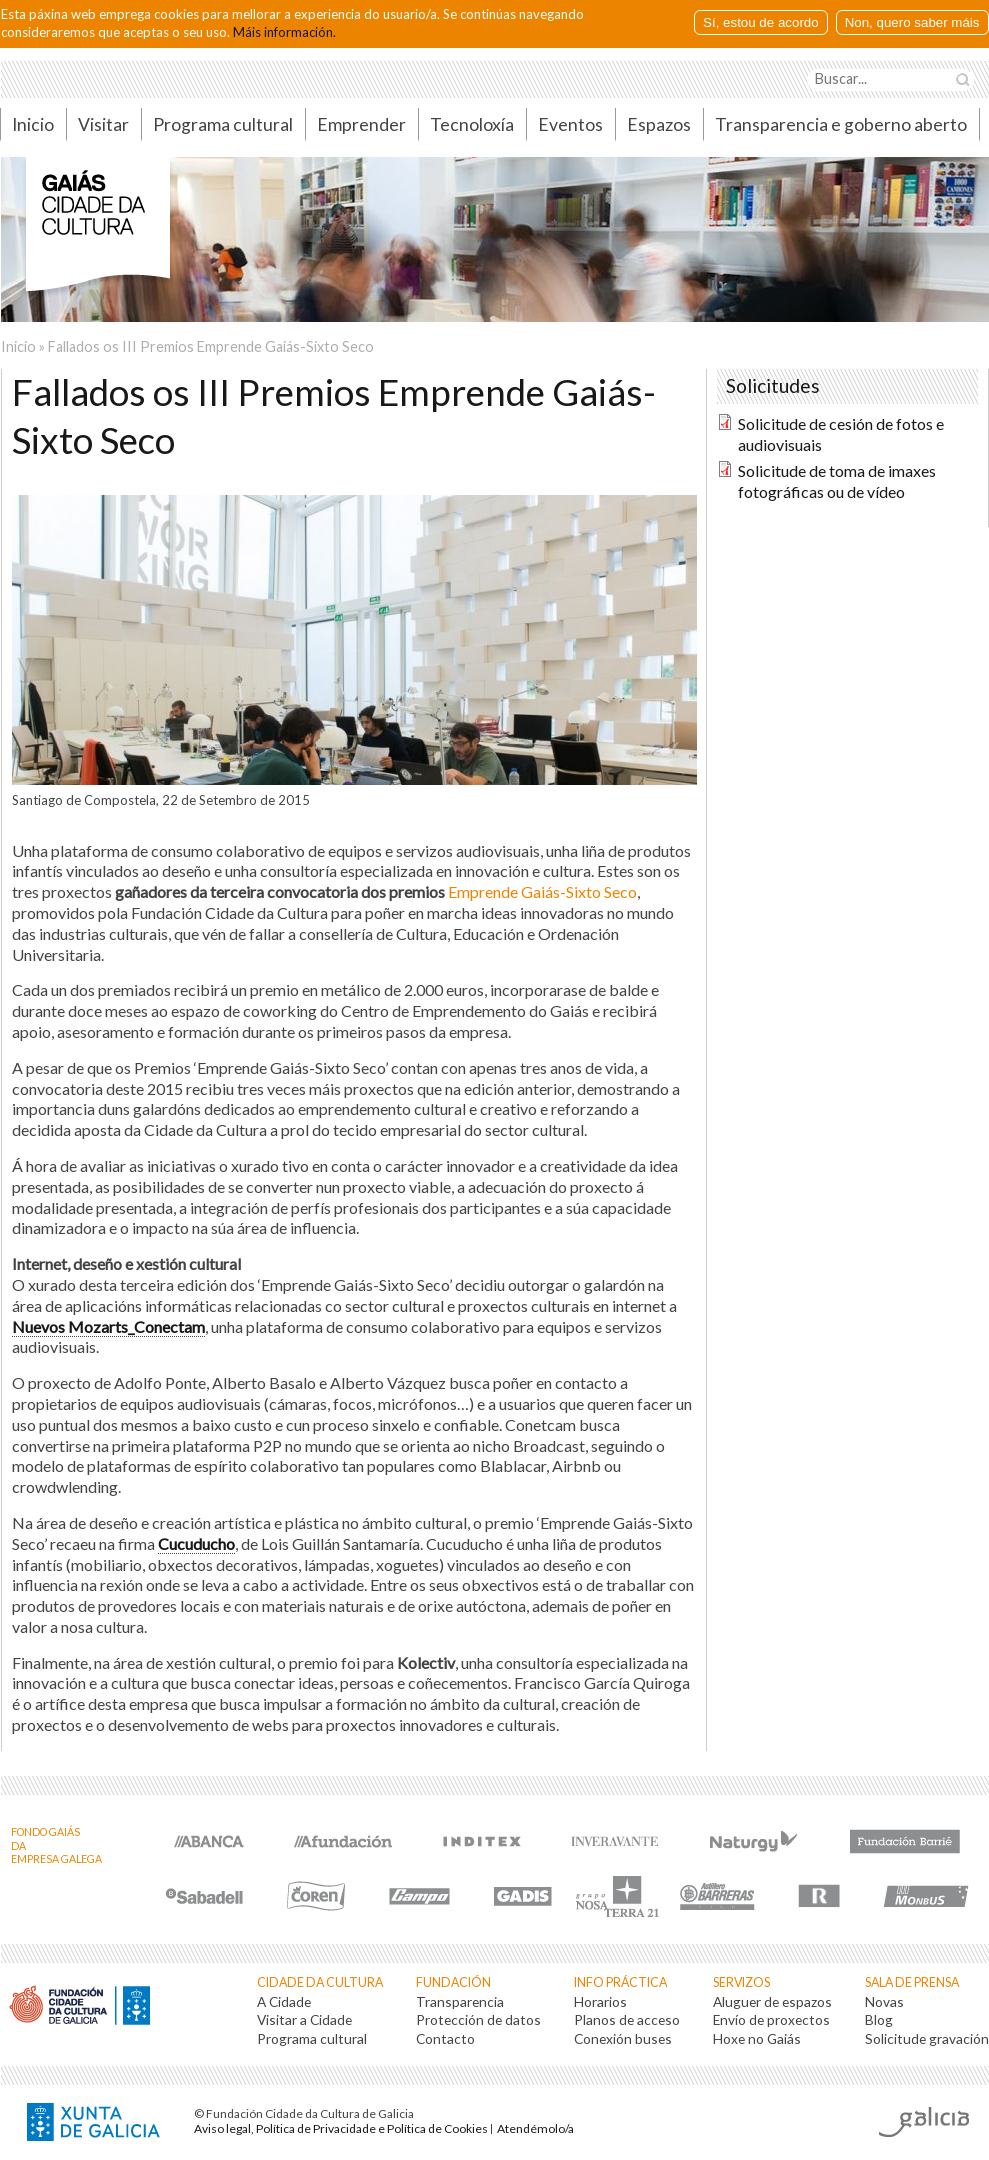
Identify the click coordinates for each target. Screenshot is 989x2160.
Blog (879, 2019)
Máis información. (284, 32)
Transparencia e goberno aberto (841, 124)
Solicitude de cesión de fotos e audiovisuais (841, 434)
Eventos (570, 124)
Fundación (453, 1982)
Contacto (445, 2038)
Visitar (103, 124)
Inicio (18, 346)
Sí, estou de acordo (761, 22)
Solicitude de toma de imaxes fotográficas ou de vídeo (837, 481)
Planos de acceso (627, 2019)
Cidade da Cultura (320, 1982)
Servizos (741, 1982)
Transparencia (460, 2001)
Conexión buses (623, 2038)
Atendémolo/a (535, 2128)
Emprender (361, 124)
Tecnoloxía (472, 124)
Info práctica (620, 1982)
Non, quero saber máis (912, 22)
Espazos (659, 124)
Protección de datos (478, 2019)
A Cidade (284, 2001)
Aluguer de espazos (772, 2001)
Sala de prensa (912, 1982)
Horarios (600, 2001)
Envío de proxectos (771, 2019)
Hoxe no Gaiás (757, 2038)
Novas (884, 2001)
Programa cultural (223, 124)
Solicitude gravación (927, 2038)
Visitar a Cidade (304, 2019)
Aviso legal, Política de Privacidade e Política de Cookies (341, 2128)
